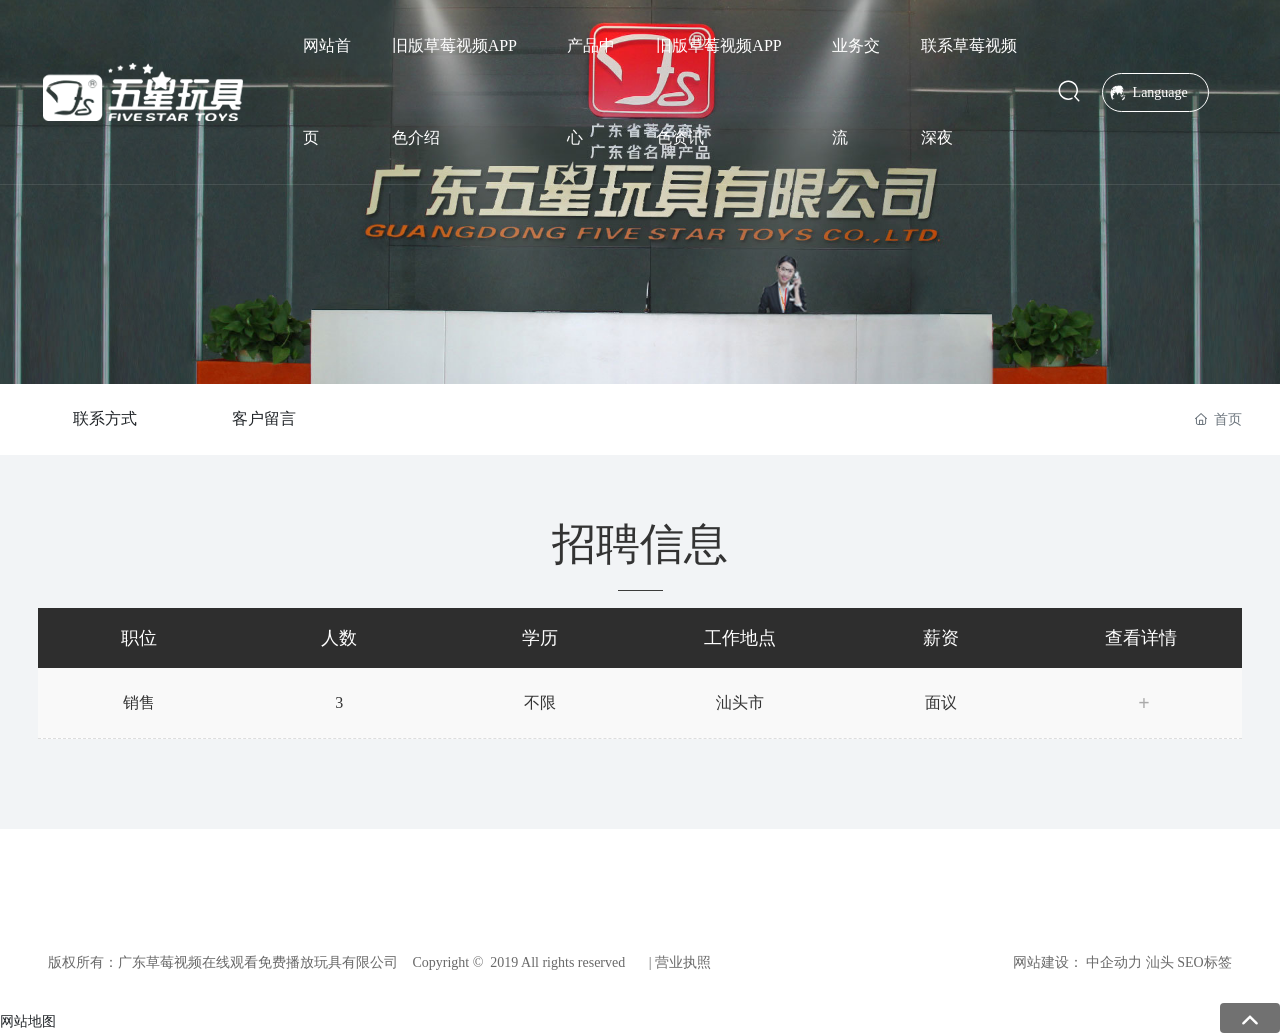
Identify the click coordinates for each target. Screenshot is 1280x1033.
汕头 (1160, 962)
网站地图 (28, 1021)
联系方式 (105, 418)
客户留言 (264, 418)
